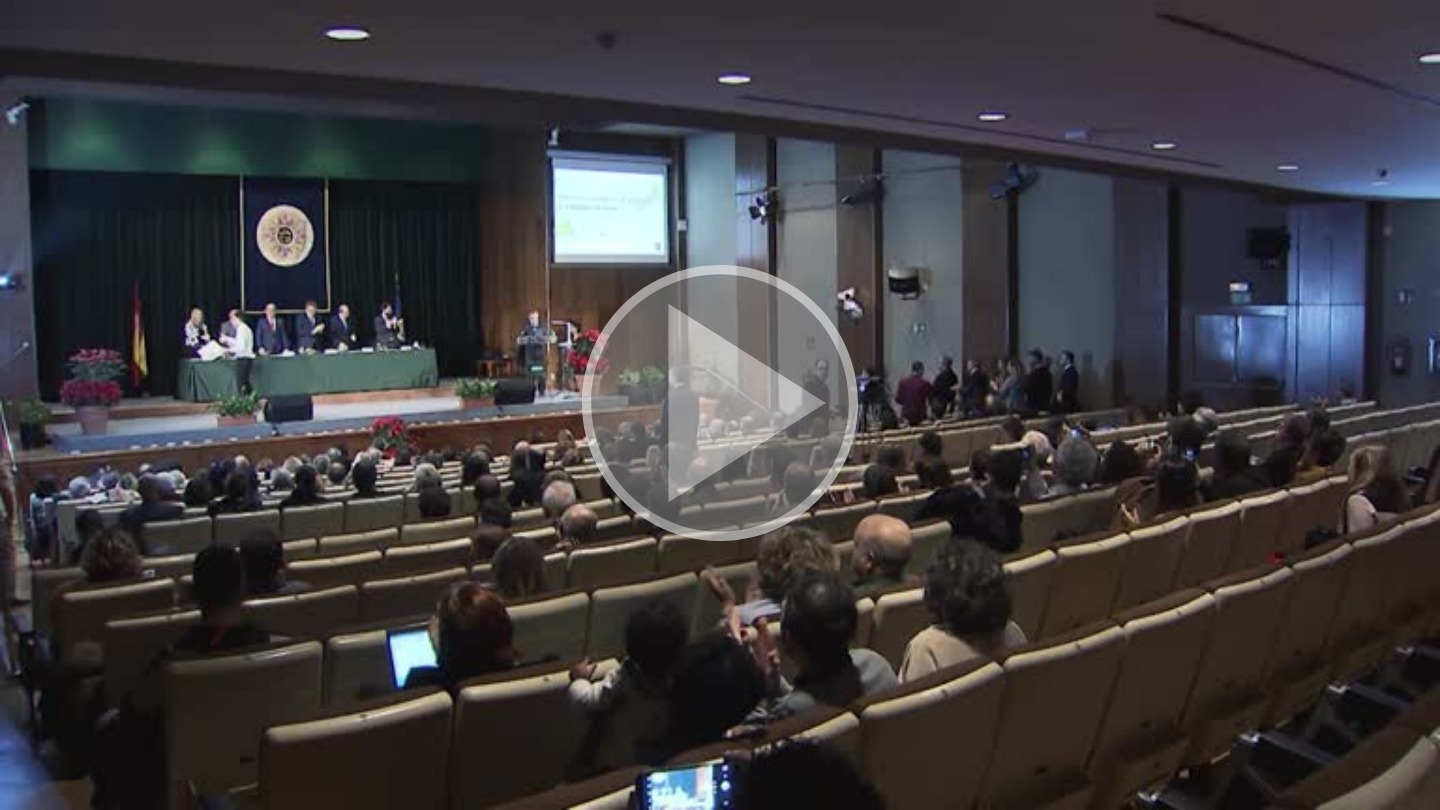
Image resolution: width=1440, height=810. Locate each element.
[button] (720, 405)
